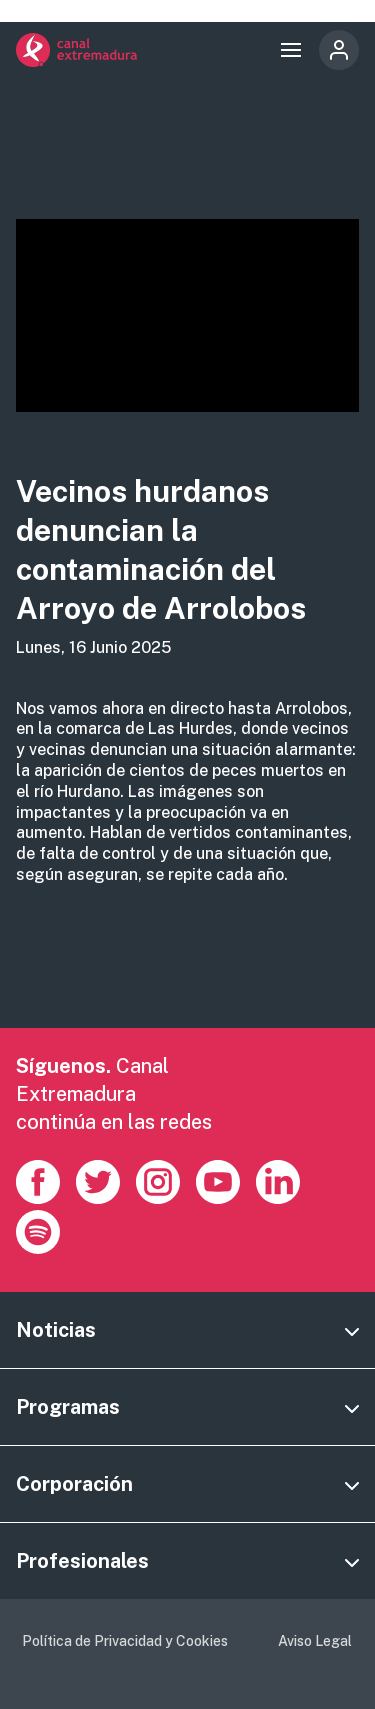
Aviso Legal (315, 1641)
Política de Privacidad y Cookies (125, 1641)
